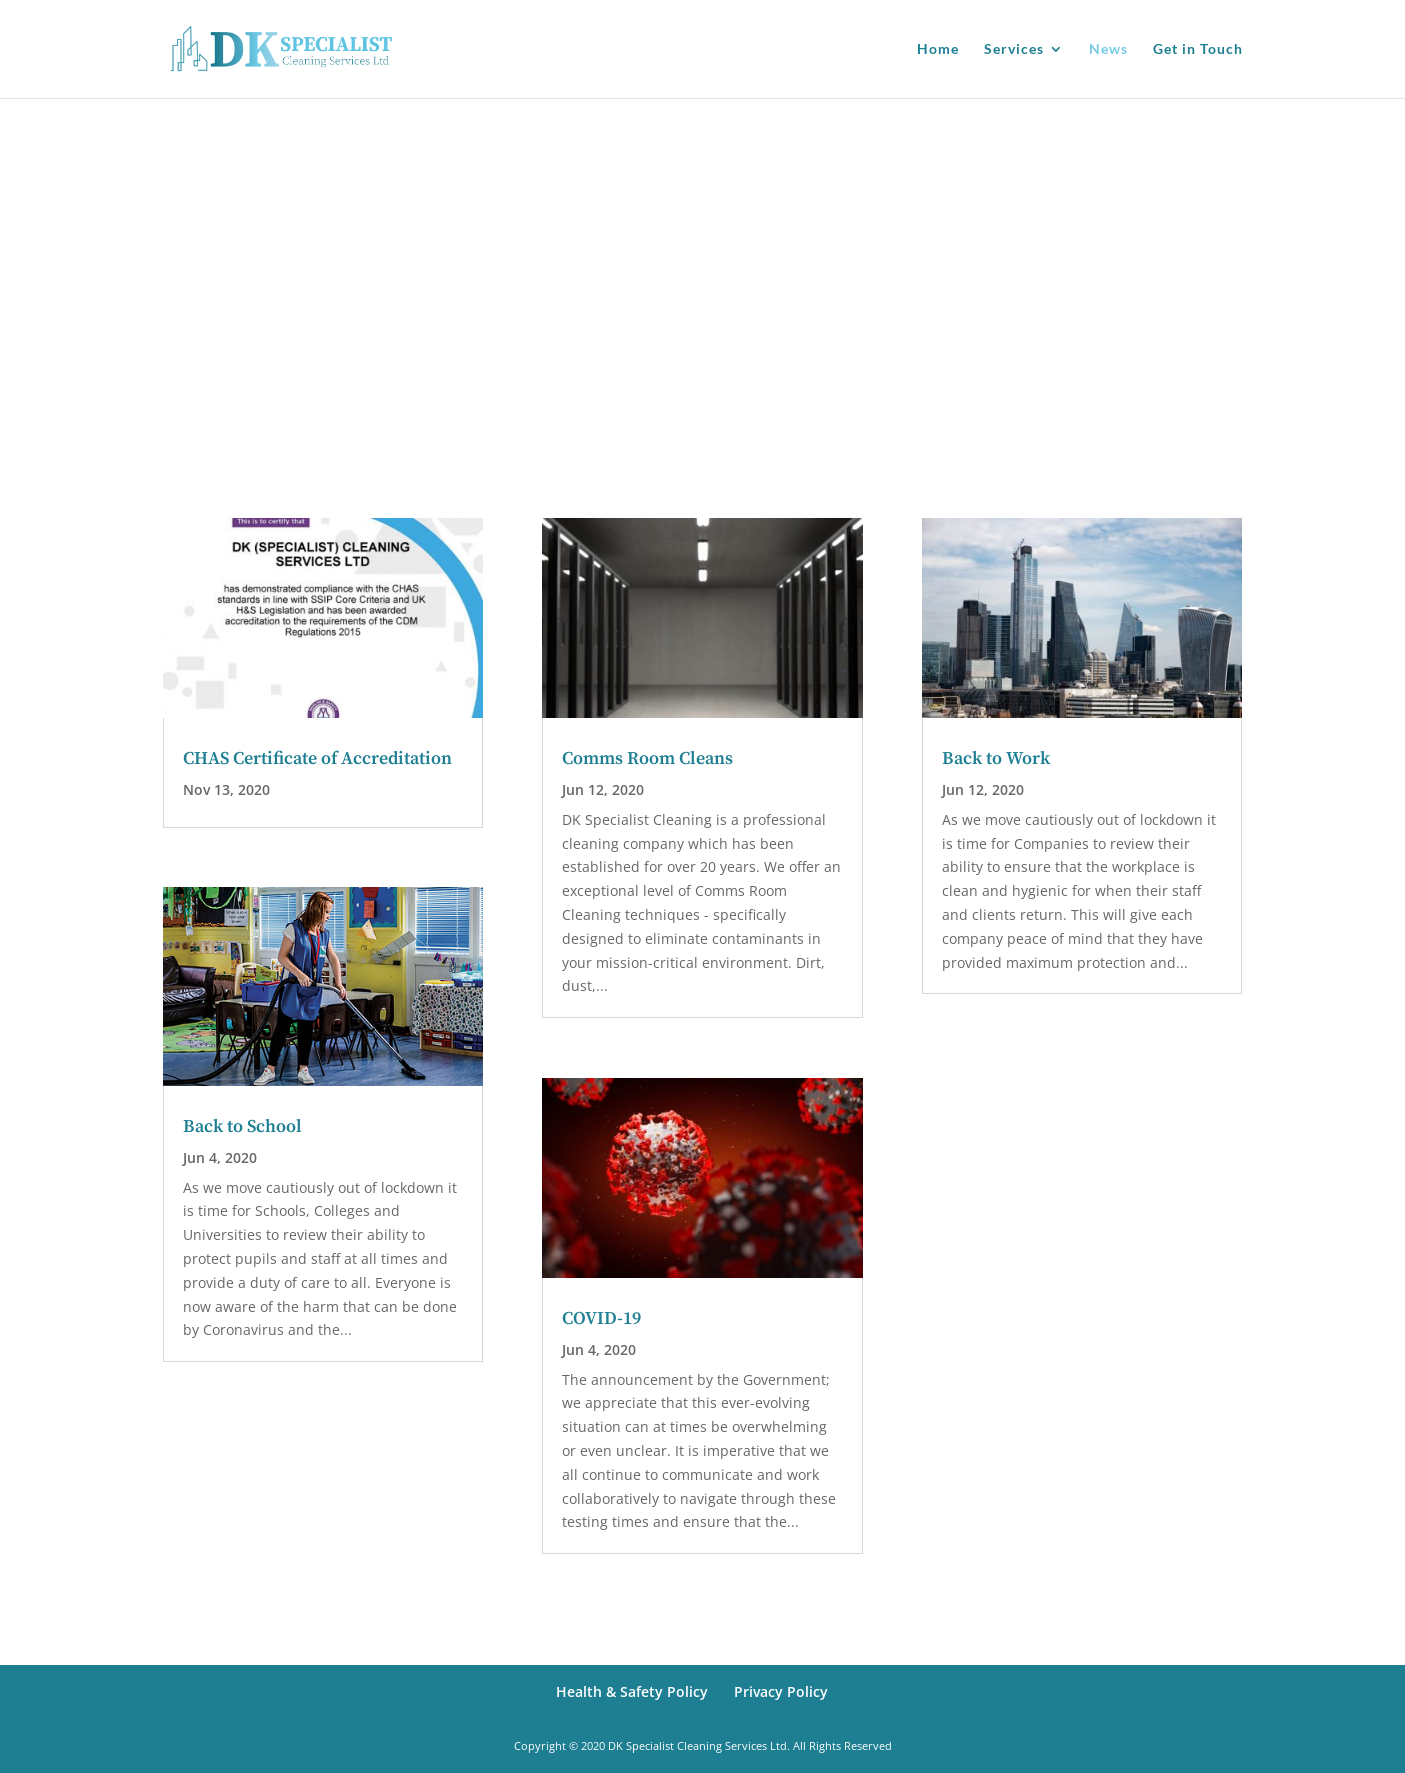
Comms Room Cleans (647, 758)
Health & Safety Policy (632, 1691)
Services (1014, 49)
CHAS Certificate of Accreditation (317, 758)
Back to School (242, 1126)
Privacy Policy (781, 1691)
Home (938, 49)
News (1108, 49)
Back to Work (996, 758)
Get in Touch (1198, 49)
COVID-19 (601, 1318)
